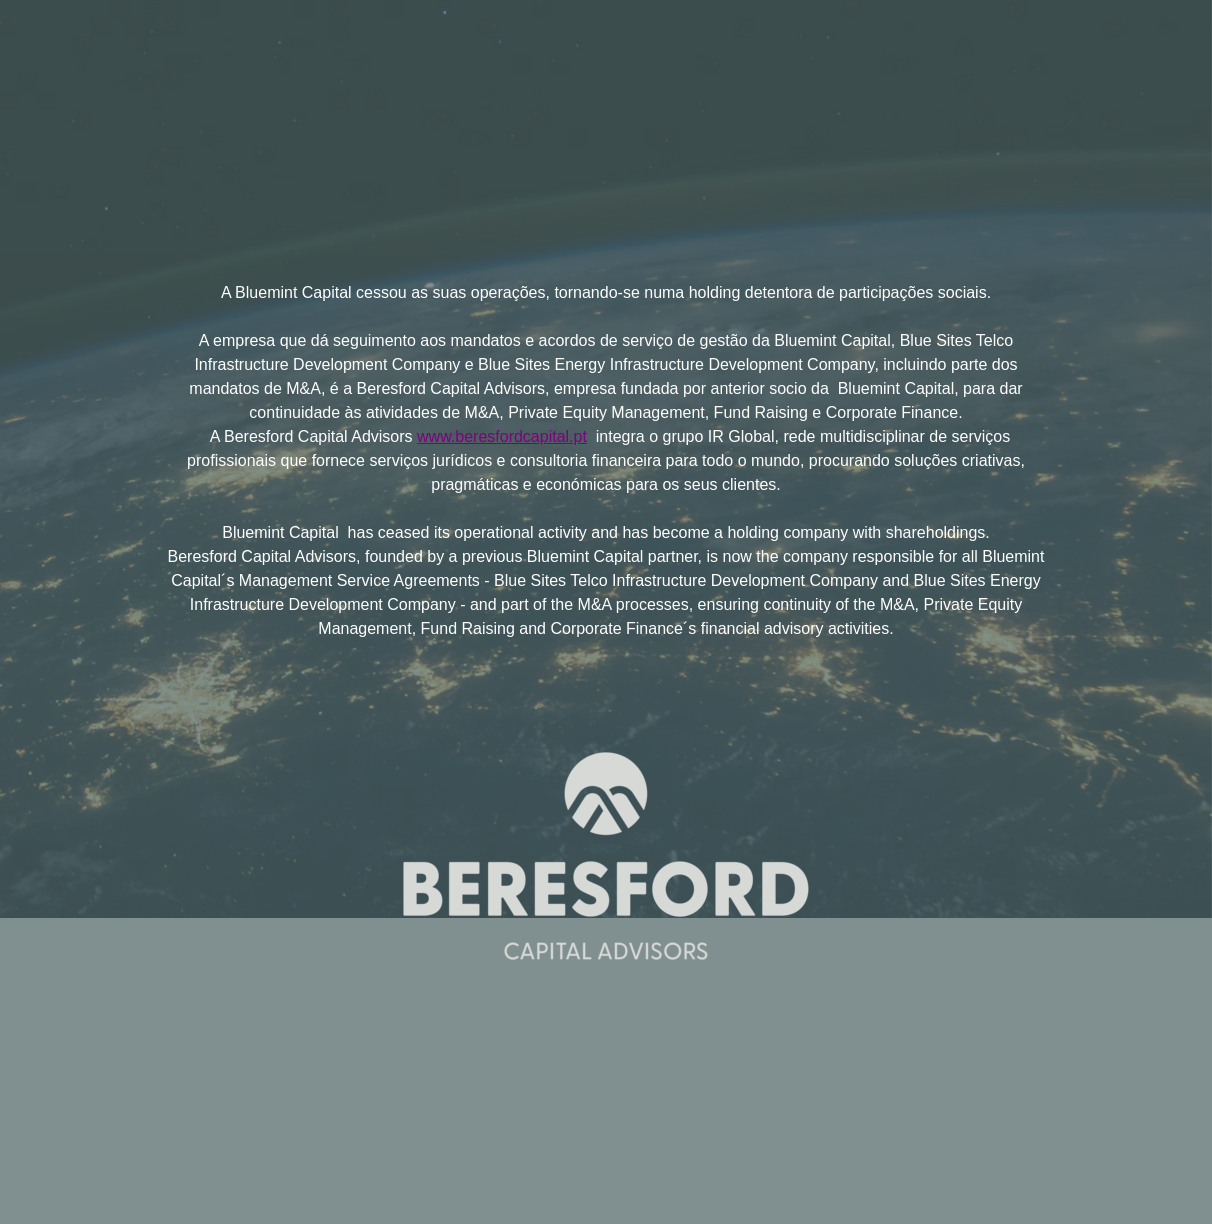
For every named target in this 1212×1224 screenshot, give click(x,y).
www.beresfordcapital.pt (502, 436)
